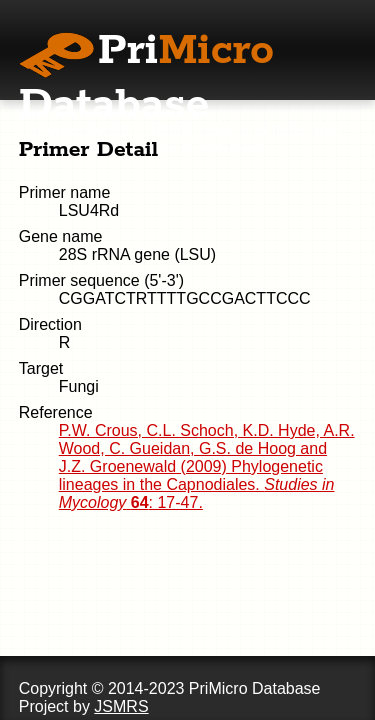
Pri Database (146, 78)
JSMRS (121, 706)
